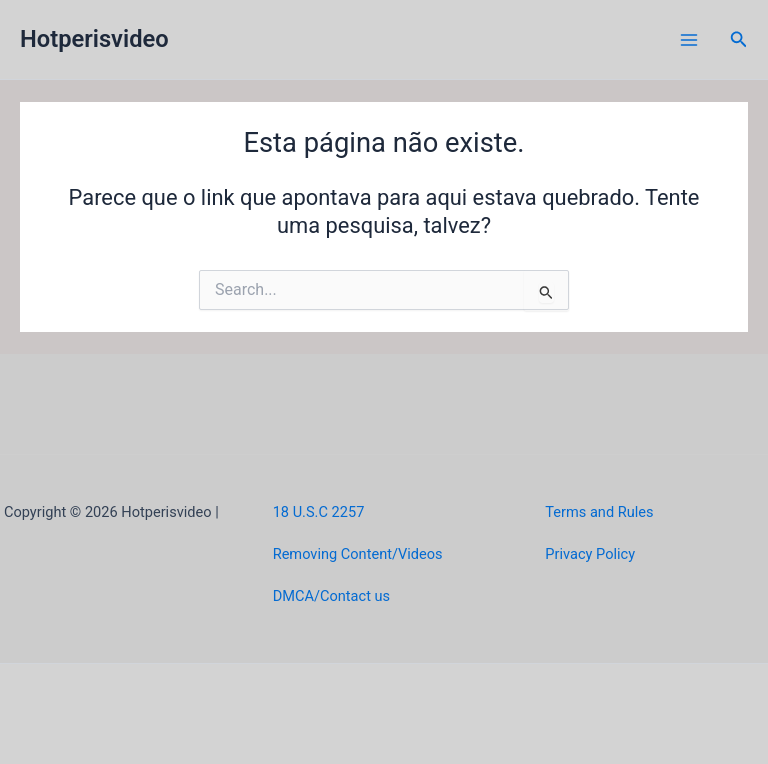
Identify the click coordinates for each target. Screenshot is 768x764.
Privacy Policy (590, 554)
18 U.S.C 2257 (319, 512)
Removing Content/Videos (358, 554)
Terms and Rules (599, 512)
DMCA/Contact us (331, 596)
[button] (739, 39)
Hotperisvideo (94, 39)
